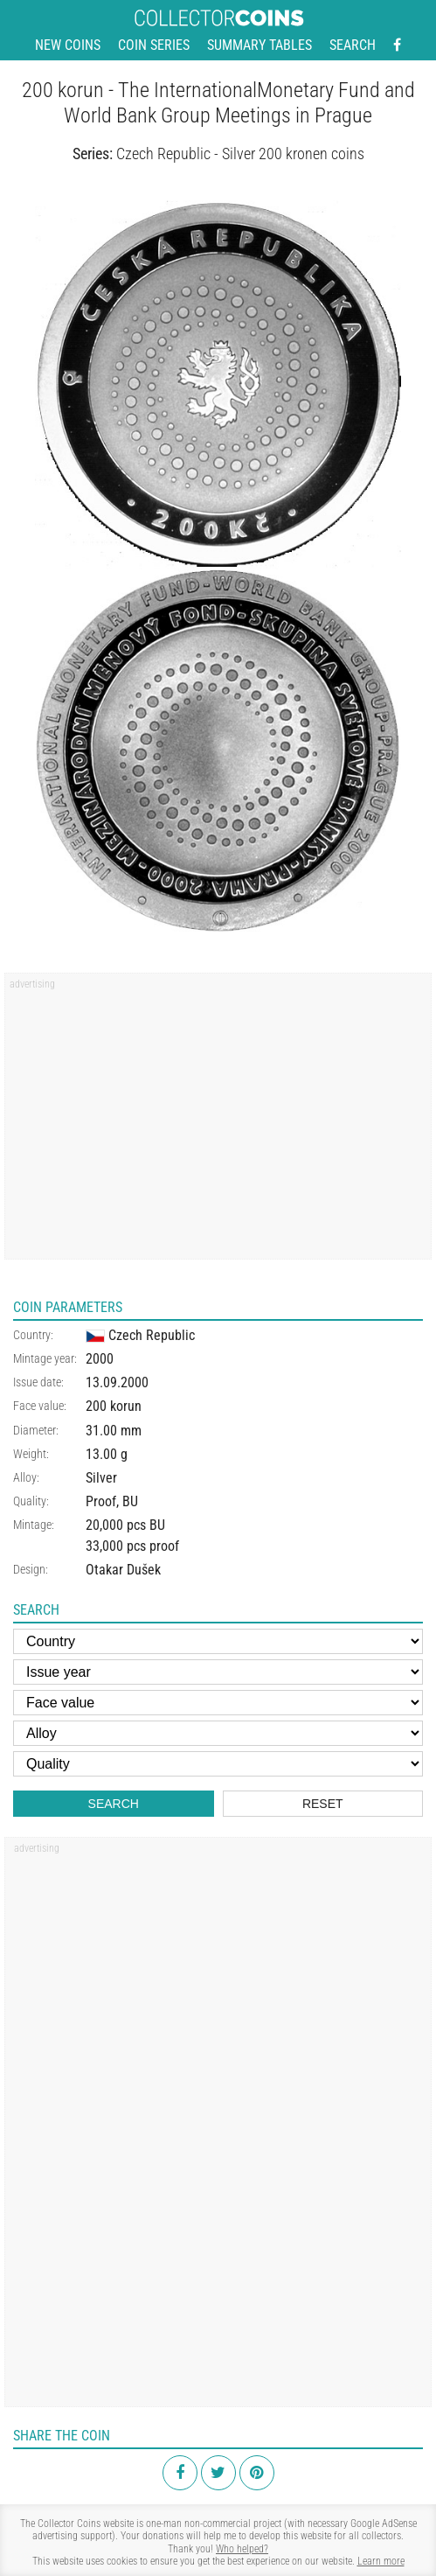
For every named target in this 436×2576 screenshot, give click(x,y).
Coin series (154, 45)
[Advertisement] (218, 1122)
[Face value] (218, 1702)
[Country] (218, 1641)
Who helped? (242, 2549)
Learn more (381, 2561)
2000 (100, 1359)
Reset (322, 1804)
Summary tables (259, 45)
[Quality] (218, 1764)
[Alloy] (218, 1733)
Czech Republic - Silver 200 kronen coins (240, 153)
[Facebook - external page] (397, 45)
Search (352, 45)
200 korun (114, 1406)
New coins (67, 45)
